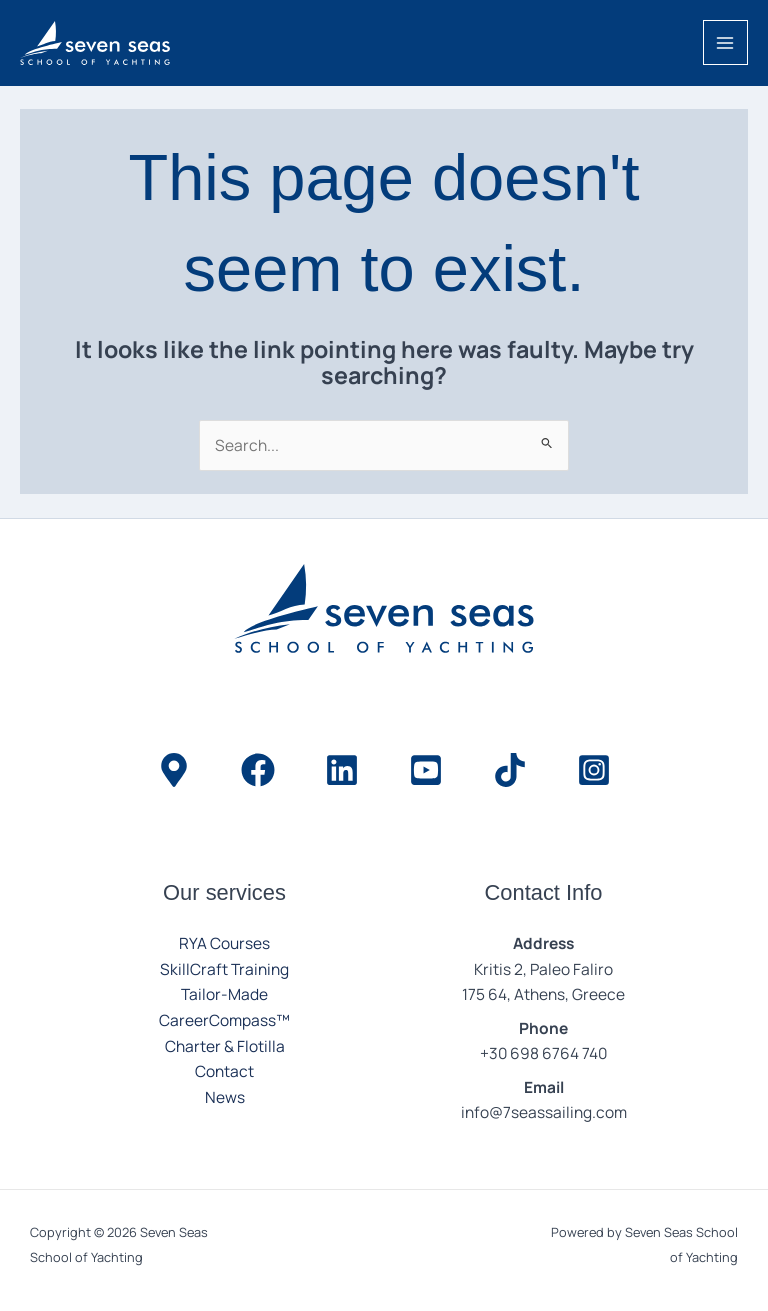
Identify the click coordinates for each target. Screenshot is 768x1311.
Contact (224, 1071)
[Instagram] (594, 770)
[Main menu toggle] (725, 42)
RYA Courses (224, 943)
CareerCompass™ (224, 1020)
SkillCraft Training (224, 969)
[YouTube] (426, 770)
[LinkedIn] (342, 770)
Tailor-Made (224, 994)
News (225, 1097)
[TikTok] (510, 770)
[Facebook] (258, 770)
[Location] (174, 770)
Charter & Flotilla (225, 1046)
